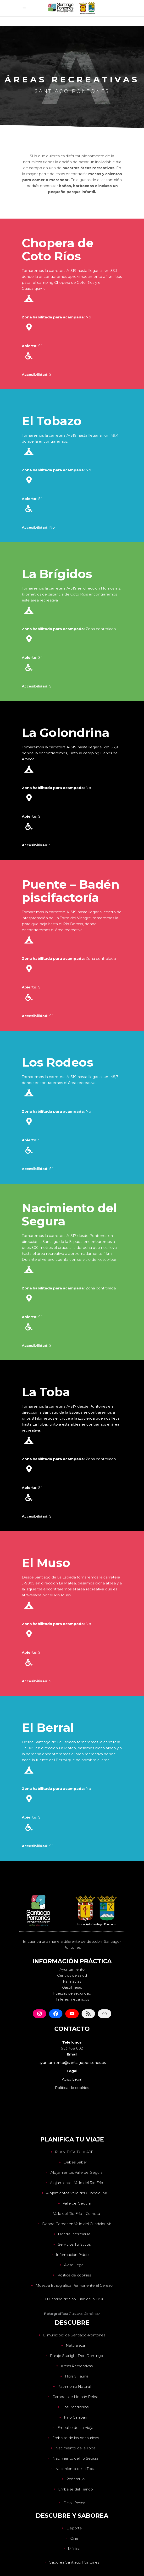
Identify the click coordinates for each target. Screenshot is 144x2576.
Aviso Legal (74, 2265)
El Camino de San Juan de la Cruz (74, 2299)
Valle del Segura (77, 2203)
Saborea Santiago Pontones (74, 2562)
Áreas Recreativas (77, 2366)
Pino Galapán (75, 2417)
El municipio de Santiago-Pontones (74, 2335)
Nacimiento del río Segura (75, 2458)
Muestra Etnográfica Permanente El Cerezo (74, 2285)
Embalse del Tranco (75, 2489)
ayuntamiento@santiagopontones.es (72, 2062)
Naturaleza (75, 2345)
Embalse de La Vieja (75, 2427)
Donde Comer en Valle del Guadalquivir (76, 2224)
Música (74, 2548)
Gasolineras (72, 1987)
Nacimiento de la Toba (75, 2448)
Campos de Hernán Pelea (75, 2396)
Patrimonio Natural (74, 2386)
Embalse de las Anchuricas (75, 2438)
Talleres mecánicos (72, 1999)
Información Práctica (74, 2254)
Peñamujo (75, 2479)
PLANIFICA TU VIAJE (74, 2152)
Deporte (74, 2528)
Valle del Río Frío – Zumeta (76, 2213)
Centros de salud (72, 1975)
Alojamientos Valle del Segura (76, 2172)
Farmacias (72, 1981)
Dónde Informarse (74, 2234)
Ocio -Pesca (74, 2503)
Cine (74, 2538)
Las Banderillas (75, 2407)
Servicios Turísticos (74, 2244)
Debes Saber (75, 2162)
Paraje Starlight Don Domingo (76, 2355)
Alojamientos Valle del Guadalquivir (76, 2193)
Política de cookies (74, 2275)
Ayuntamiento (72, 1969)
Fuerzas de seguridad (72, 1993)
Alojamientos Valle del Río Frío (76, 2182)
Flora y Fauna (76, 2376)
